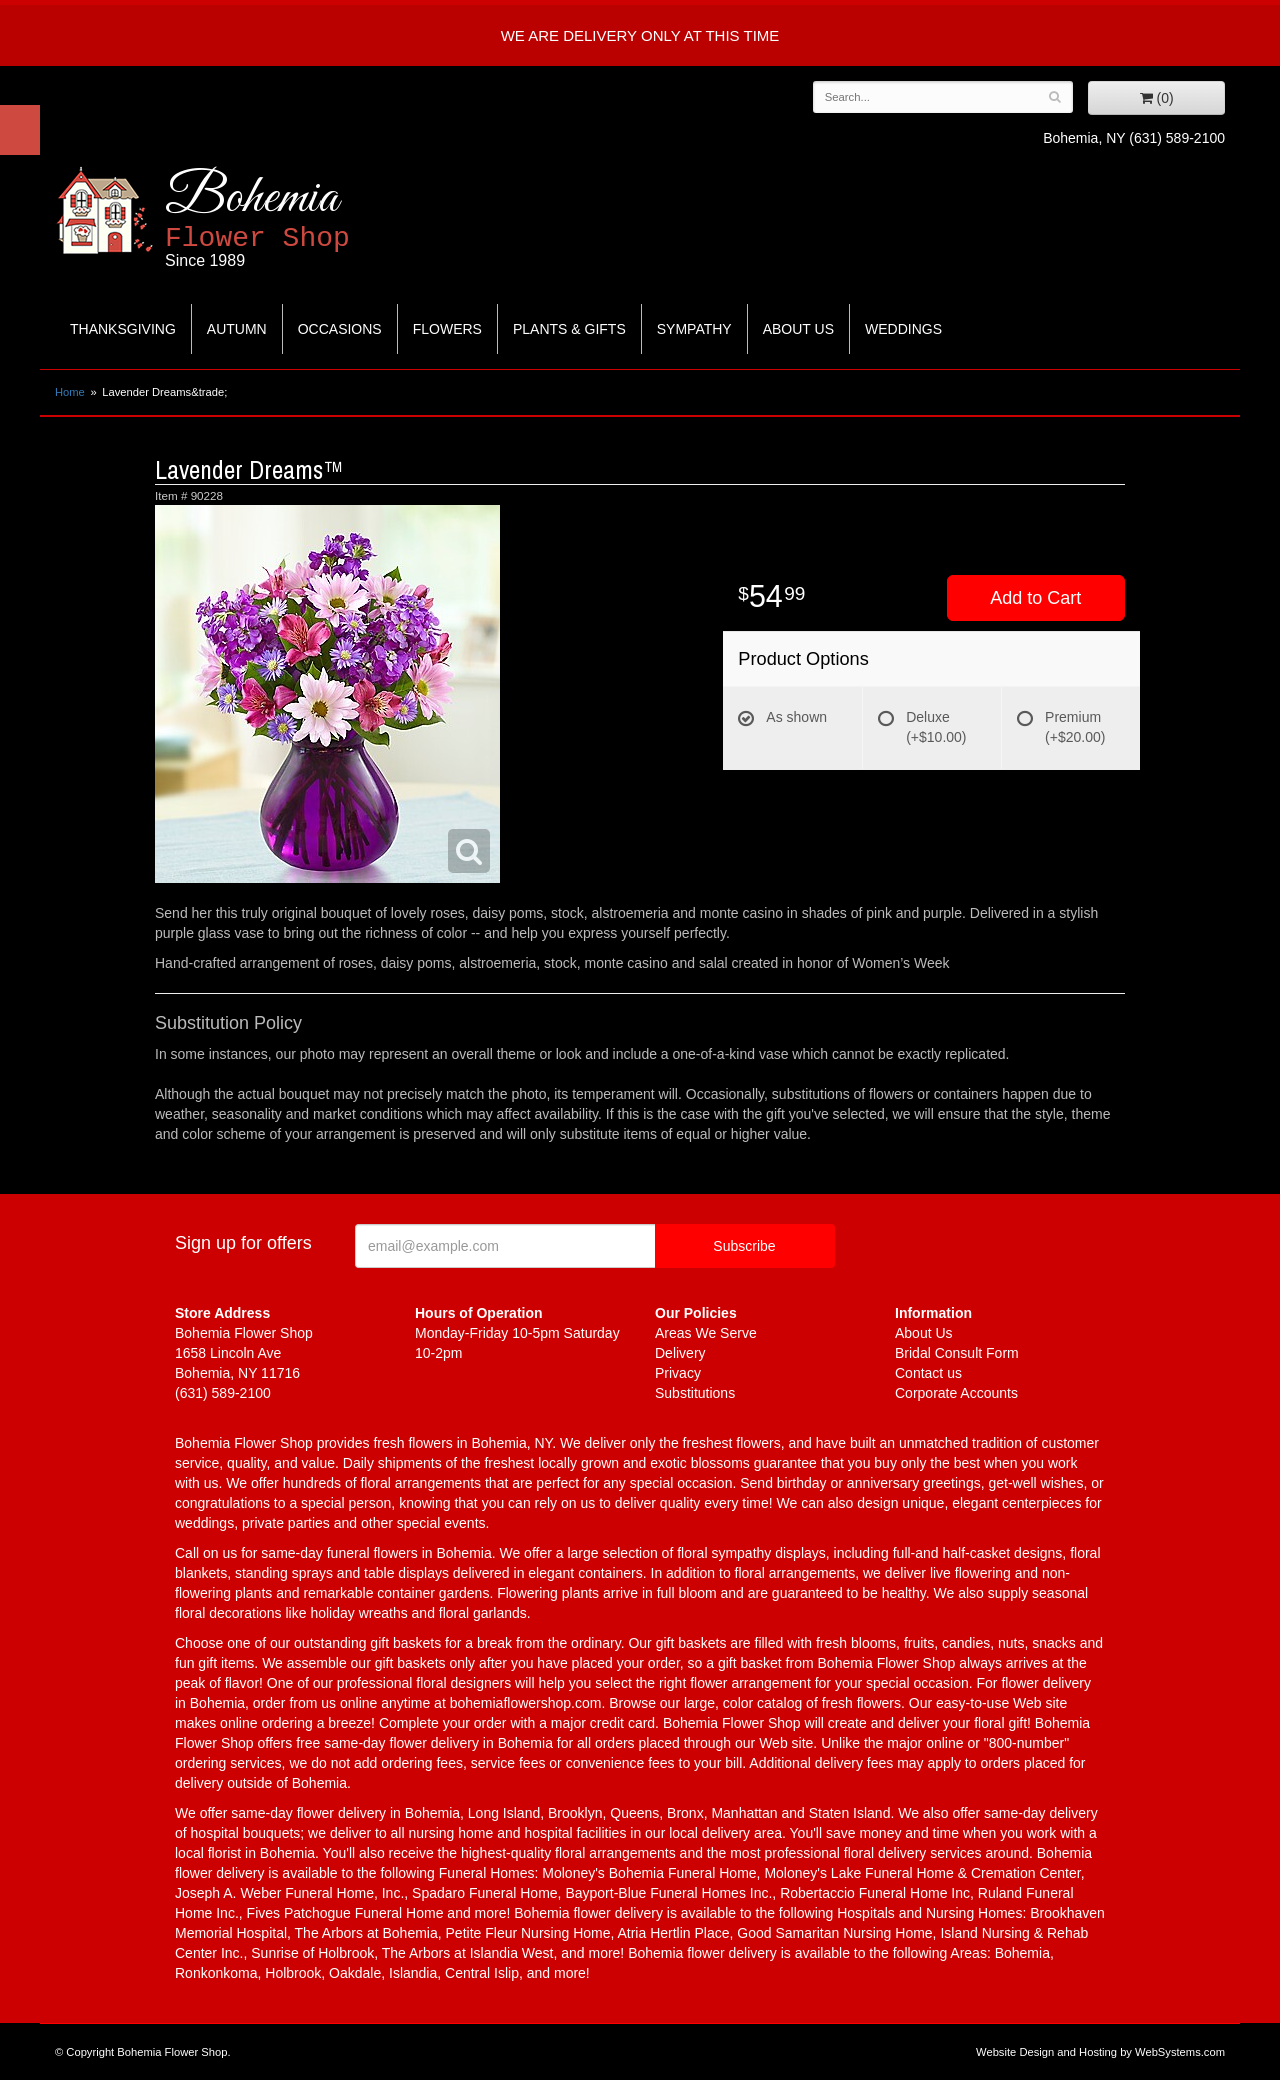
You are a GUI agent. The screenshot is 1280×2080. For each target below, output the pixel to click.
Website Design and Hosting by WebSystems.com (1100, 2052)
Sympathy (694, 329)
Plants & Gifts (569, 329)
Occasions (340, 329)
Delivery (680, 1353)
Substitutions (695, 1393)
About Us (798, 329)
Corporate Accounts (956, 1393)
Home (70, 392)
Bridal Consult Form (957, 1353)
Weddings (903, 329)
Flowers (447, 329)
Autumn (237, 329)
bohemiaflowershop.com (526, 1703)
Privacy (678, 1373)
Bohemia (306, 218)
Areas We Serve (706, 1333)
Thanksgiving (123, 329)
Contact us (928, 1373)
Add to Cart (1035, 598)
